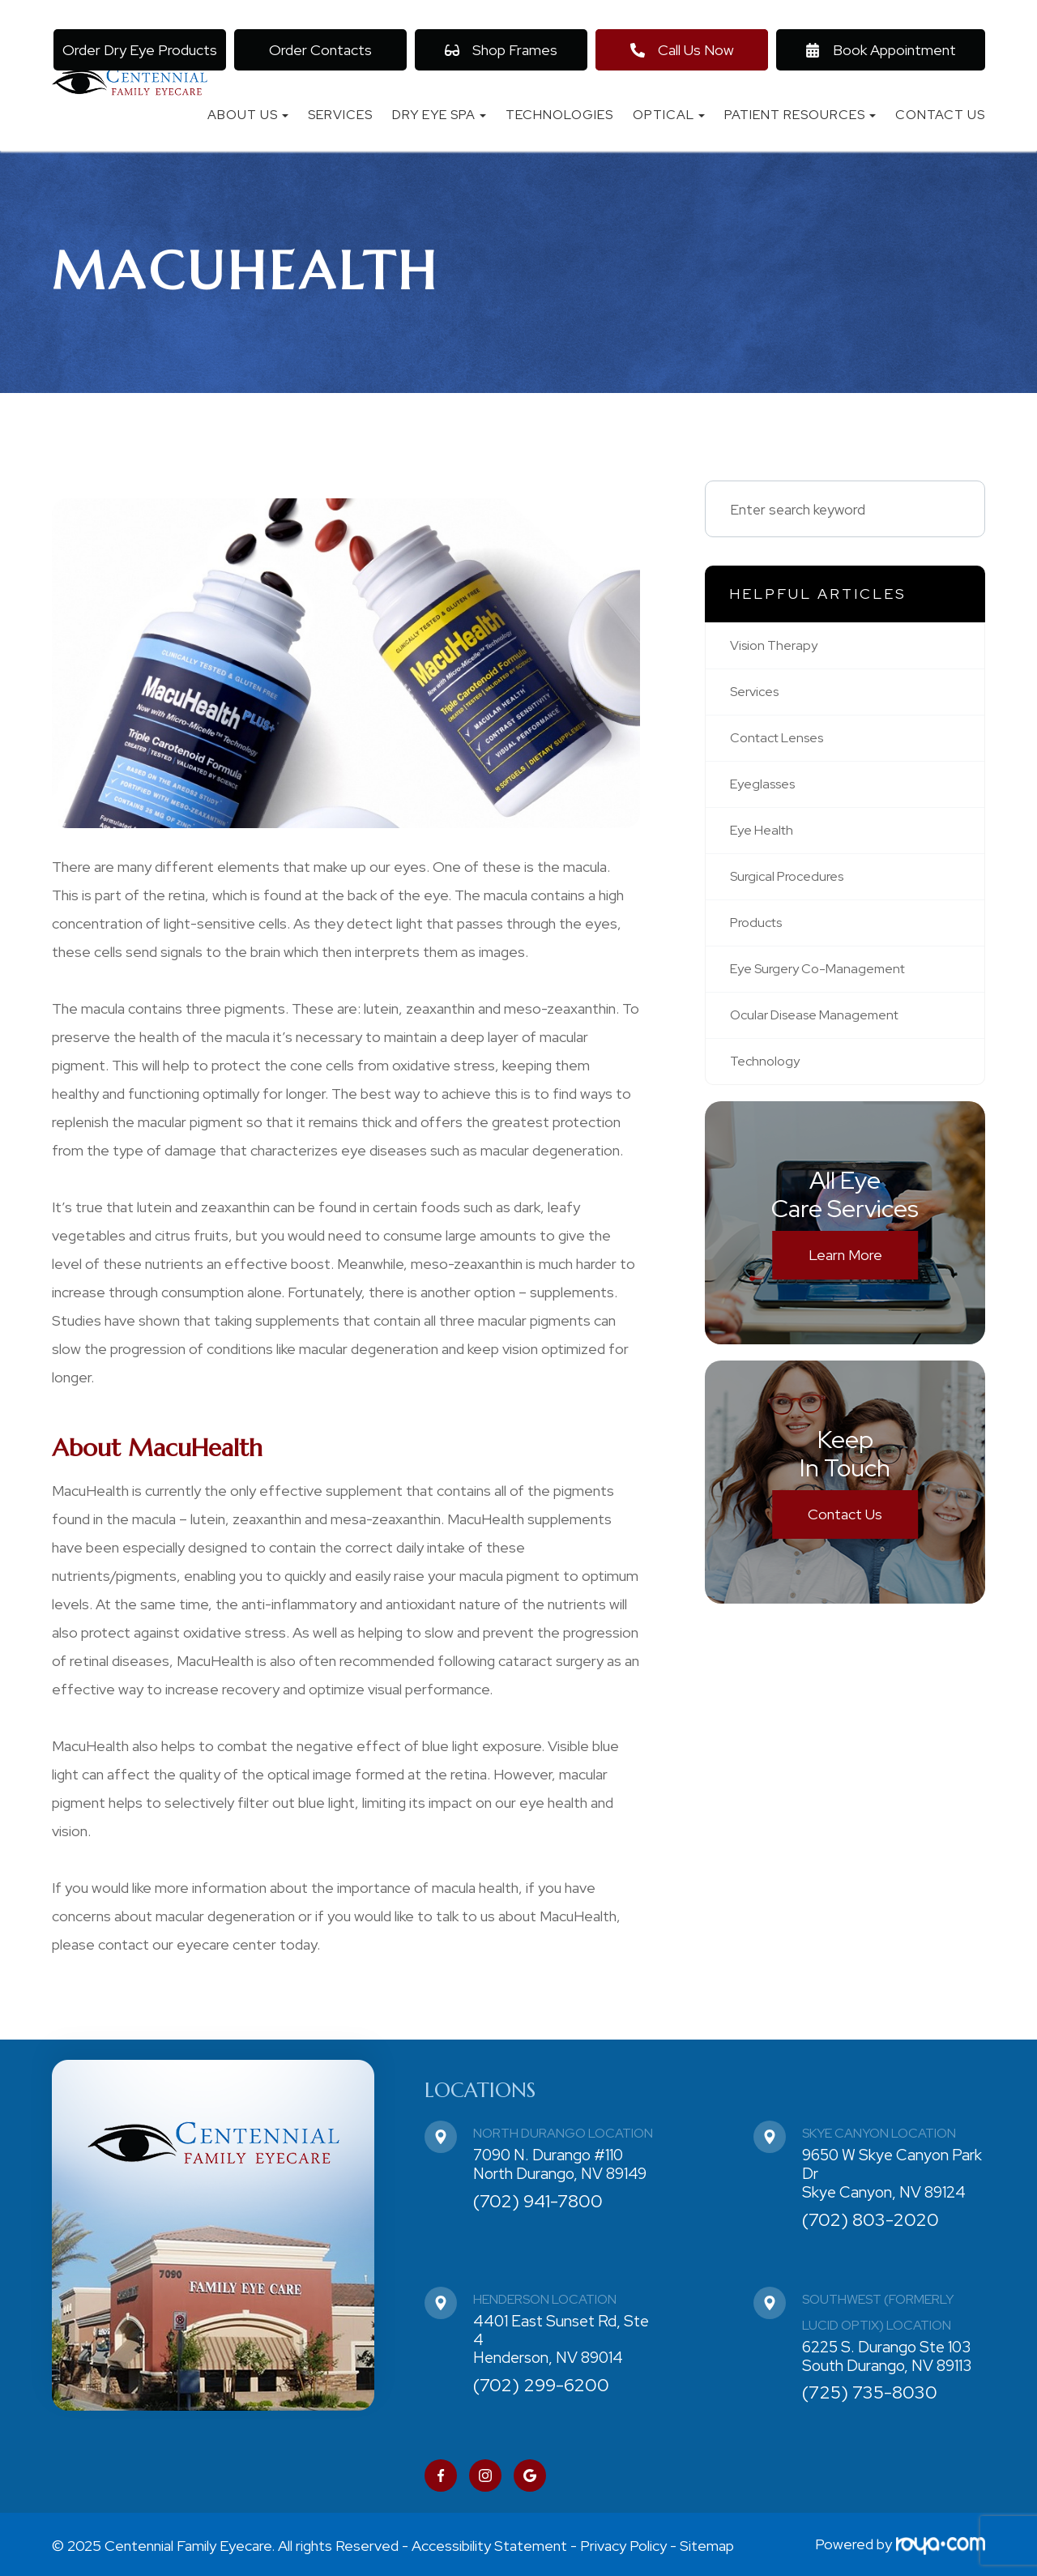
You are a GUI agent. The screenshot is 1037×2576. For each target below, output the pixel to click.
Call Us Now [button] (682, 50)
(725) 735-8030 (869, 2392)
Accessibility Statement (489, 2544)
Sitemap (707, 2544)
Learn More (845, 1268)
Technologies (559, 114)
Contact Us (940, 114)
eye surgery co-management (826, 979)
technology (767, 1074)
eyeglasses (767, 789)
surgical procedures (793, 883)
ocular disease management (822, 1026)
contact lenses (782, 741)
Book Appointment (880, 50)
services (758, 694)
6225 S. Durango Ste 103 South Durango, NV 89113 (886, 2356)
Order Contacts (320, 50)
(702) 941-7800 (538, 2201)
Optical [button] (669, 114)
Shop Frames (501, 50)
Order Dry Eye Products (139, 50)
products (759, 931)
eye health (765, 836)
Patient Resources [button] (800, 114)
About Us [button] (247, 114)
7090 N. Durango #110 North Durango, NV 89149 (560, 2164)
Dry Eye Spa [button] (439, 114)
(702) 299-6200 (541, 2385)
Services (340, 114)
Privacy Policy (623, 2544)
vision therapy (777, 646)
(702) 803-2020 (870, 2220)
